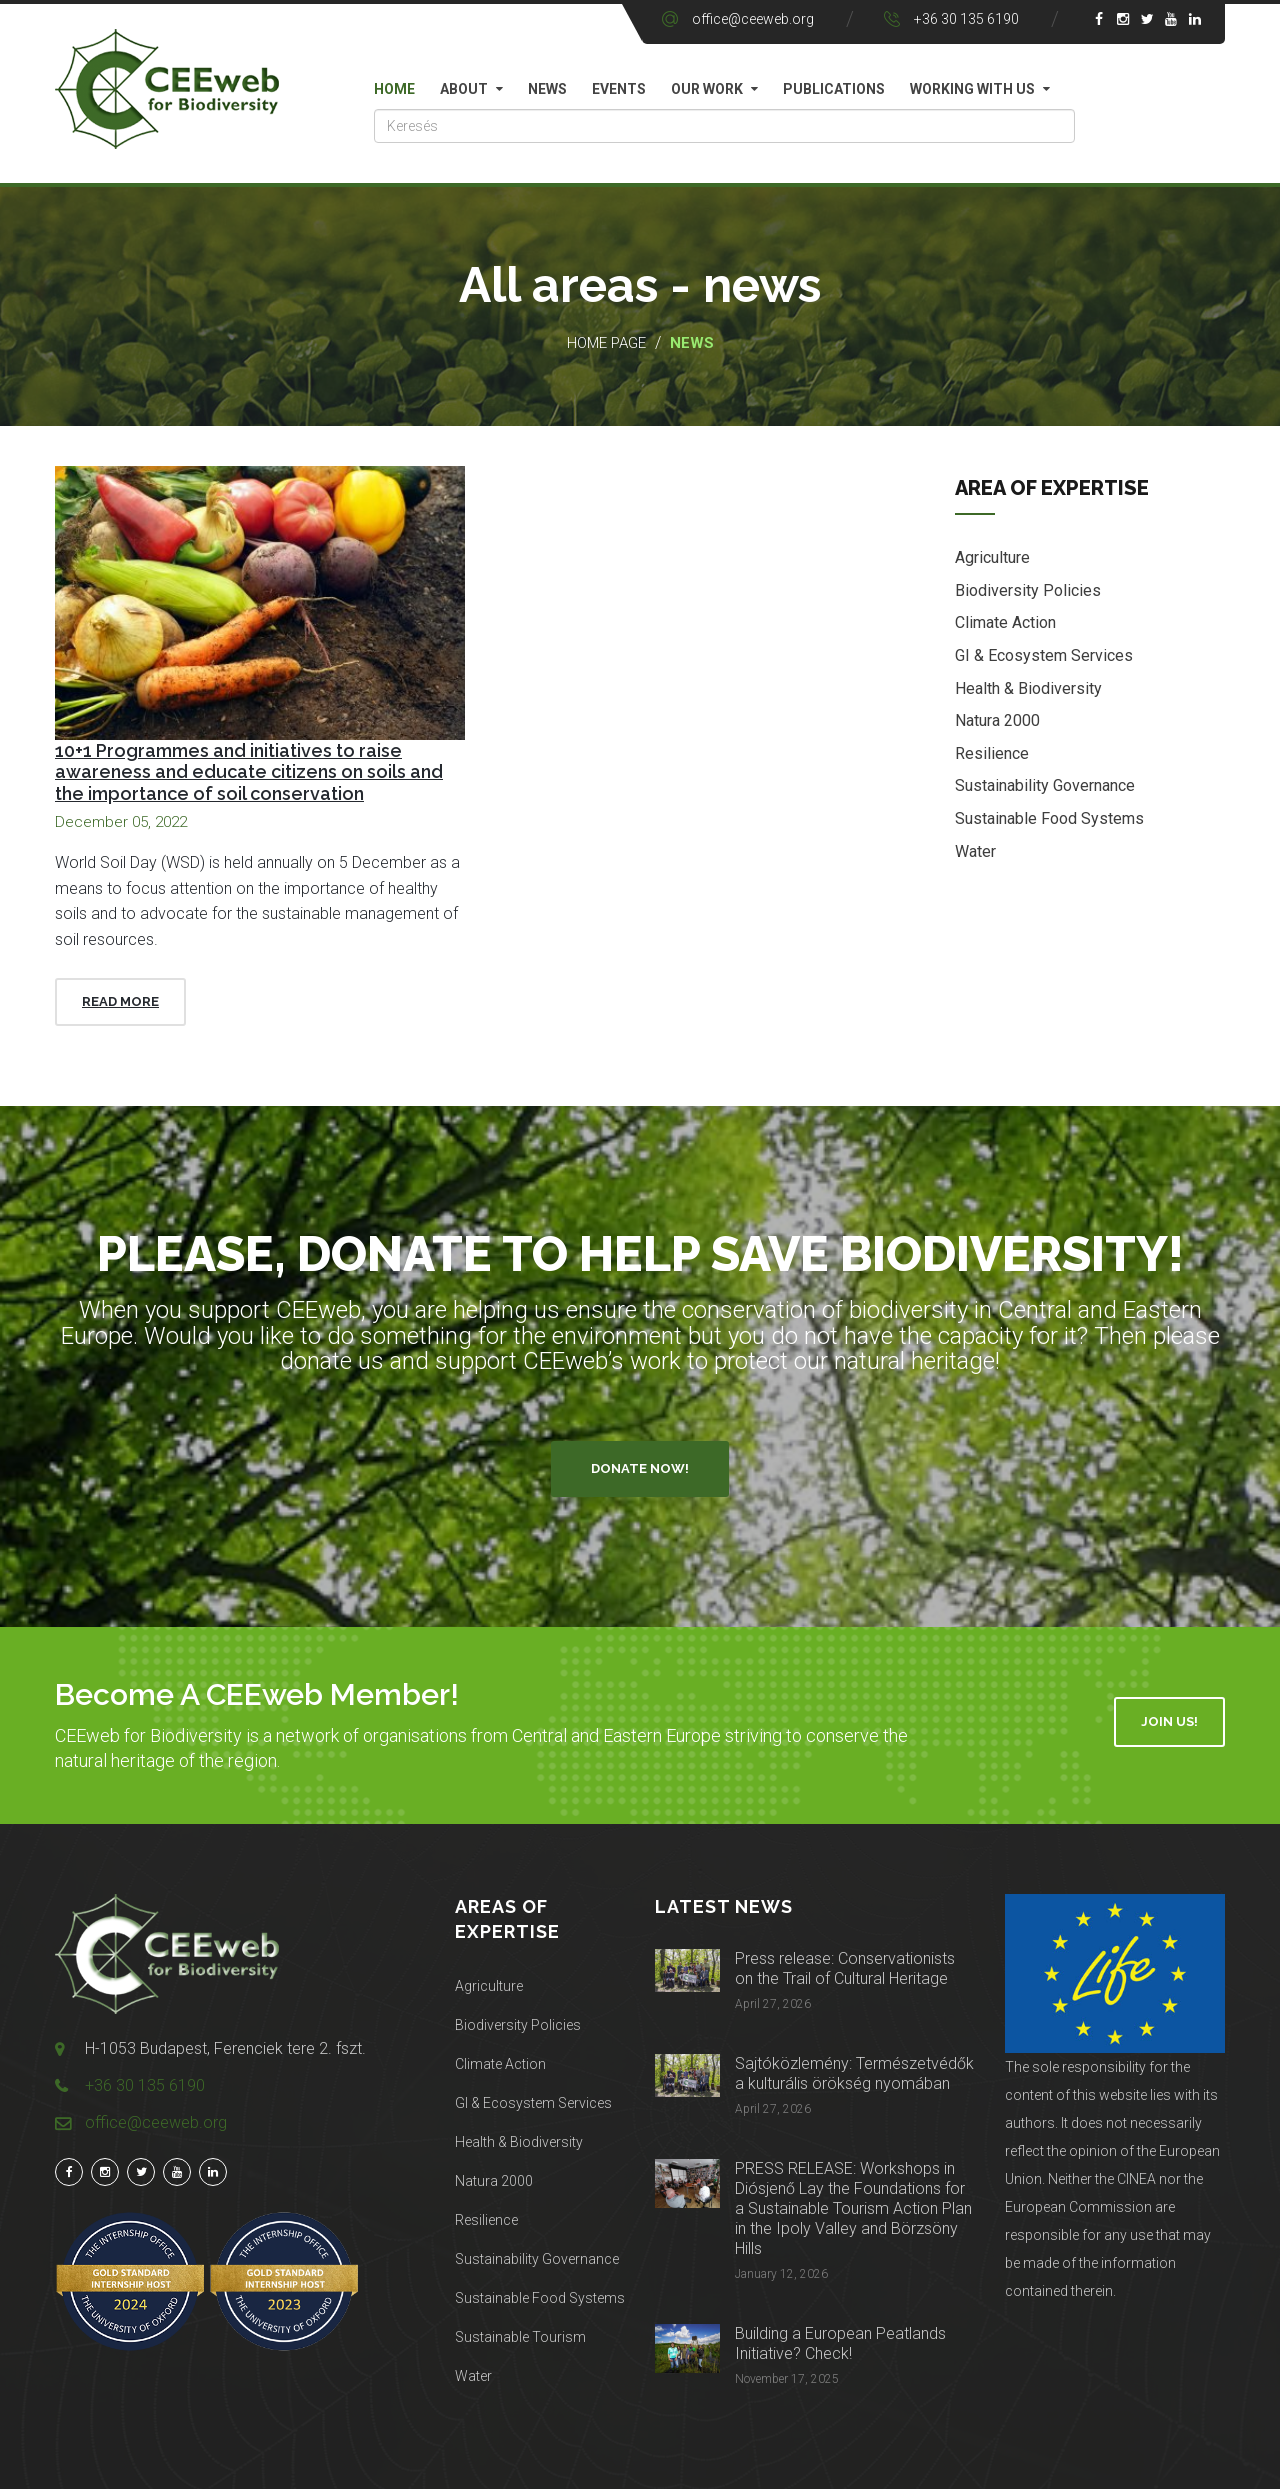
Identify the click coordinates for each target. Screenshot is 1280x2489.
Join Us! (1169, 1721)
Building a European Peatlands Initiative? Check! (840, 2343)
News (547, 89)
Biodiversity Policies (1028, 591)
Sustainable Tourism (520, 2337)
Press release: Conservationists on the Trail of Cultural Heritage (845, 1968)
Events (619, 89)
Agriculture (992, 558)
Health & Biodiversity (1028, 688)
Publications (834, 89)
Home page (606, 343)
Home (394, 89)
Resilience (992, 754)
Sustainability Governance (1045, 786)
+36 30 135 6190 (966, 19)
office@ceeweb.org (753, 19)
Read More (120, 1001)
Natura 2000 (997, 721)
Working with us (972, 89)
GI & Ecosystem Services (1044, 656)
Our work (707, 89)
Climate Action (1005, 623)
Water (975, 851)
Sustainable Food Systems (1049, 819)
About (464, 89)
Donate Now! (640, 1468)
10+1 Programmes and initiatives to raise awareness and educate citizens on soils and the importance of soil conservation (249, 772)
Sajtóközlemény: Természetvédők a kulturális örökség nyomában (854, 2073)
